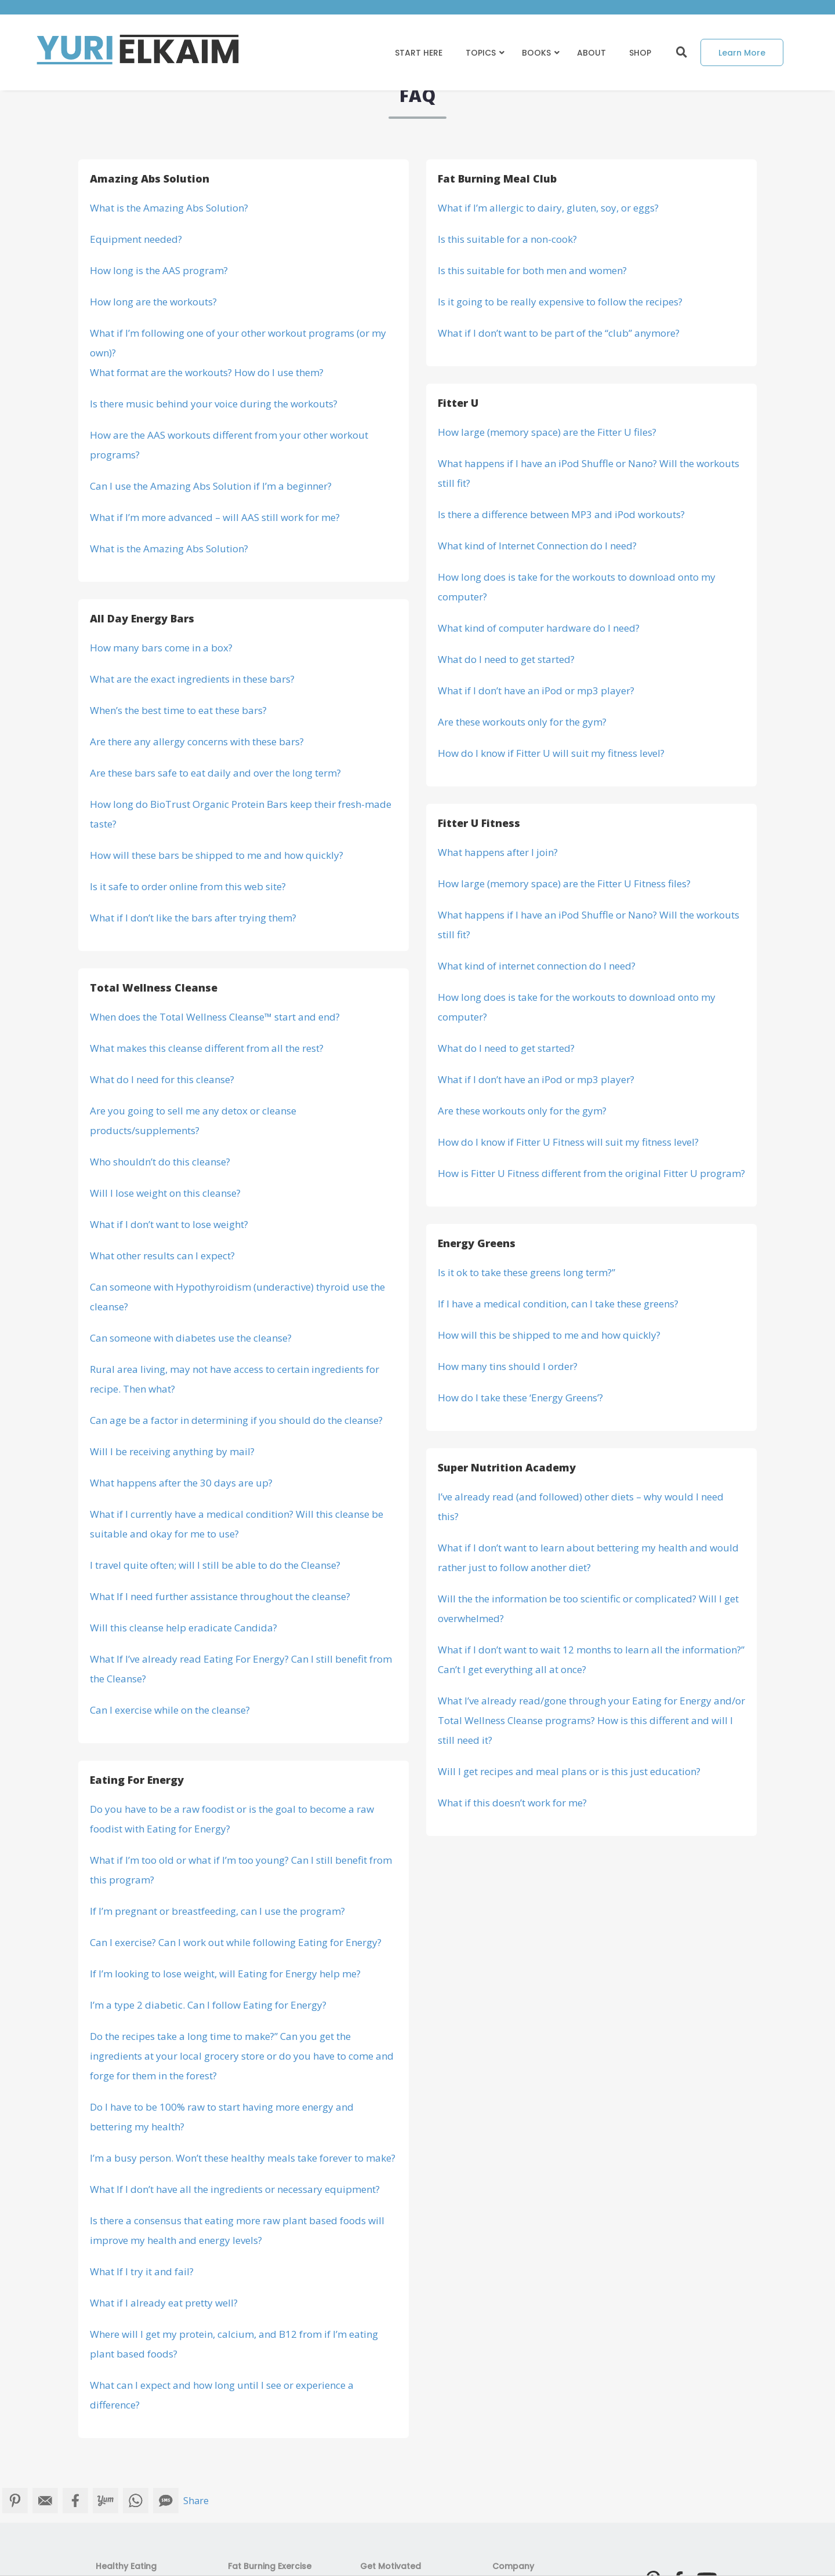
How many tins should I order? (508, 1366)
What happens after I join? (498, 852)
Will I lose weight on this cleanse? (165, 1193)
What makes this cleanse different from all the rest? (207, 1048)
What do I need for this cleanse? (162, 1079)
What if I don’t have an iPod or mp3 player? (536, 690)
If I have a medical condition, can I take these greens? (558, 1303)
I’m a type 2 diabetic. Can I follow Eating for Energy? (208, 2005)
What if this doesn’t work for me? (512, 1802)
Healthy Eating (126, 2566)
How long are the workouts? (153, 301)
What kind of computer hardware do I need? (539, 628)
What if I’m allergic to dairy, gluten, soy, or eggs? (548, 207)
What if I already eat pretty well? (164, 2302)
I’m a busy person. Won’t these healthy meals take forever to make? (242, 2158)
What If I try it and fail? (142, 2271)
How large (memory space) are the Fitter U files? (547, 432)
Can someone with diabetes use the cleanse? (191, 1338)
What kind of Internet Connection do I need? (537, 545)
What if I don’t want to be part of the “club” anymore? (559, 333)
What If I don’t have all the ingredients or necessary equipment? (235, 2189)
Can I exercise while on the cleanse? (170, 1710)
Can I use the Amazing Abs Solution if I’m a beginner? (211, 486)
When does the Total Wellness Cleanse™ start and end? (215, 1016)
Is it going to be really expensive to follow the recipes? (560, 301)
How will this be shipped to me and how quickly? (549, 1335)
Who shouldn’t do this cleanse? (160, 1161)
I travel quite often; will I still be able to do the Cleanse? (215, 1565)
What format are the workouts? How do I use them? (207, 372)
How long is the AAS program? (159, 270)
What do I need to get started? (506, 659)
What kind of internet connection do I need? (537, 965)
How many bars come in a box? (161, 647)
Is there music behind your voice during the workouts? (213, 403)
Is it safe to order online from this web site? (188, 886)
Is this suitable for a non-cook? (507, 239)
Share (196, 2500)
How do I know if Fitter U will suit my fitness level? (551, 753)
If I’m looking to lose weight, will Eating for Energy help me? (225, 1973)
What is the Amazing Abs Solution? (169, 207)
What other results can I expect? (162, 1255)
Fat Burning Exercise (269, 2566)
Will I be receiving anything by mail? (172, 1451)
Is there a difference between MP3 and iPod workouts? (561, 514)
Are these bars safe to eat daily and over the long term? (215, 772)
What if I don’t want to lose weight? (169, 1224)
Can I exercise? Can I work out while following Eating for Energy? (236, 1942)
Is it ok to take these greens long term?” (526, 1272)
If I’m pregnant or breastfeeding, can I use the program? (217, 1911)
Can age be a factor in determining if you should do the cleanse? (236, 1420)
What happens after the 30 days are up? (181, 1482)
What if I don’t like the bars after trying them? (193, 917)
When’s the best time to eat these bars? (178, 710)
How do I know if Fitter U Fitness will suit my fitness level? (568, 1142)
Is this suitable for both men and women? (532, 270)
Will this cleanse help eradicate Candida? (183, 1627)
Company (513, 2566)
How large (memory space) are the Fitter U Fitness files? (564, 883)
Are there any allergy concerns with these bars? (197, 741)
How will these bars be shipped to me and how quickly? (216, 855)
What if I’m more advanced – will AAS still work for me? (215, 517)
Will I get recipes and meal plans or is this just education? (569, 1771)
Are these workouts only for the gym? (522, 721)
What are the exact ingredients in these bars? (192, 679)
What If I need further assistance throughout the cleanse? (220, 1596)
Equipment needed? (136, 239)
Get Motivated (390, 2566)
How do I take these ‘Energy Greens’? (520, 1397)
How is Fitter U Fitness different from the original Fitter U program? (591, 1173)
